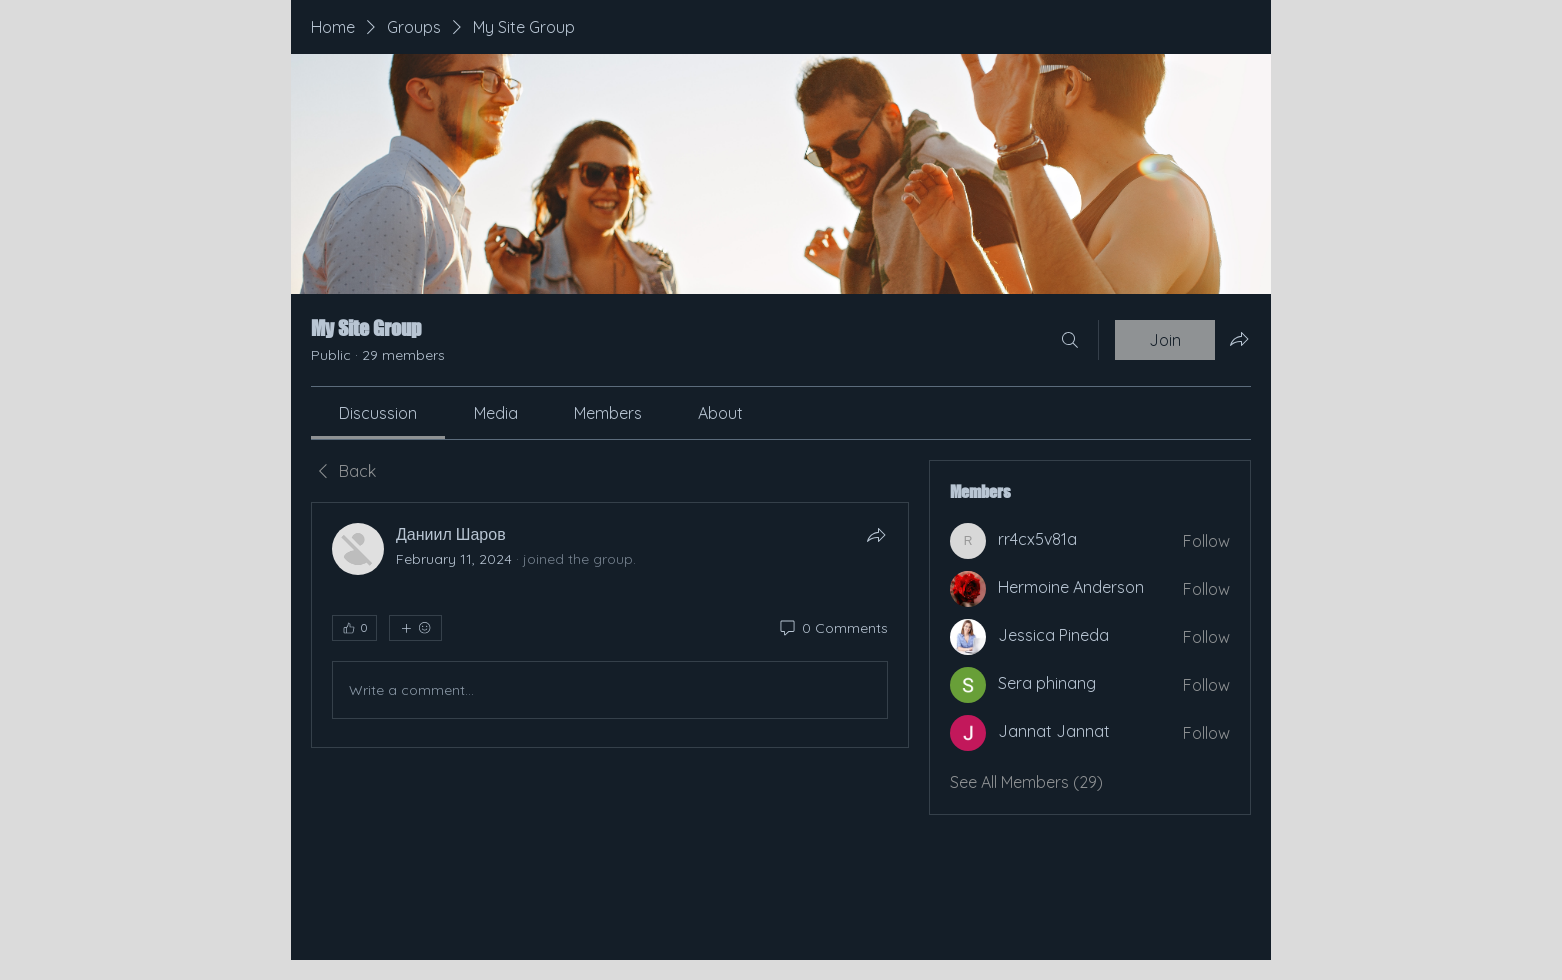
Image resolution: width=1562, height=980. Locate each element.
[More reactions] (415, 628)
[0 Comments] (832, 629)
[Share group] (1239, 339)
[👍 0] (354, 628)
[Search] (1070, 340)
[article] (610, 625)
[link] (378, 413)
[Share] (876, 535)
